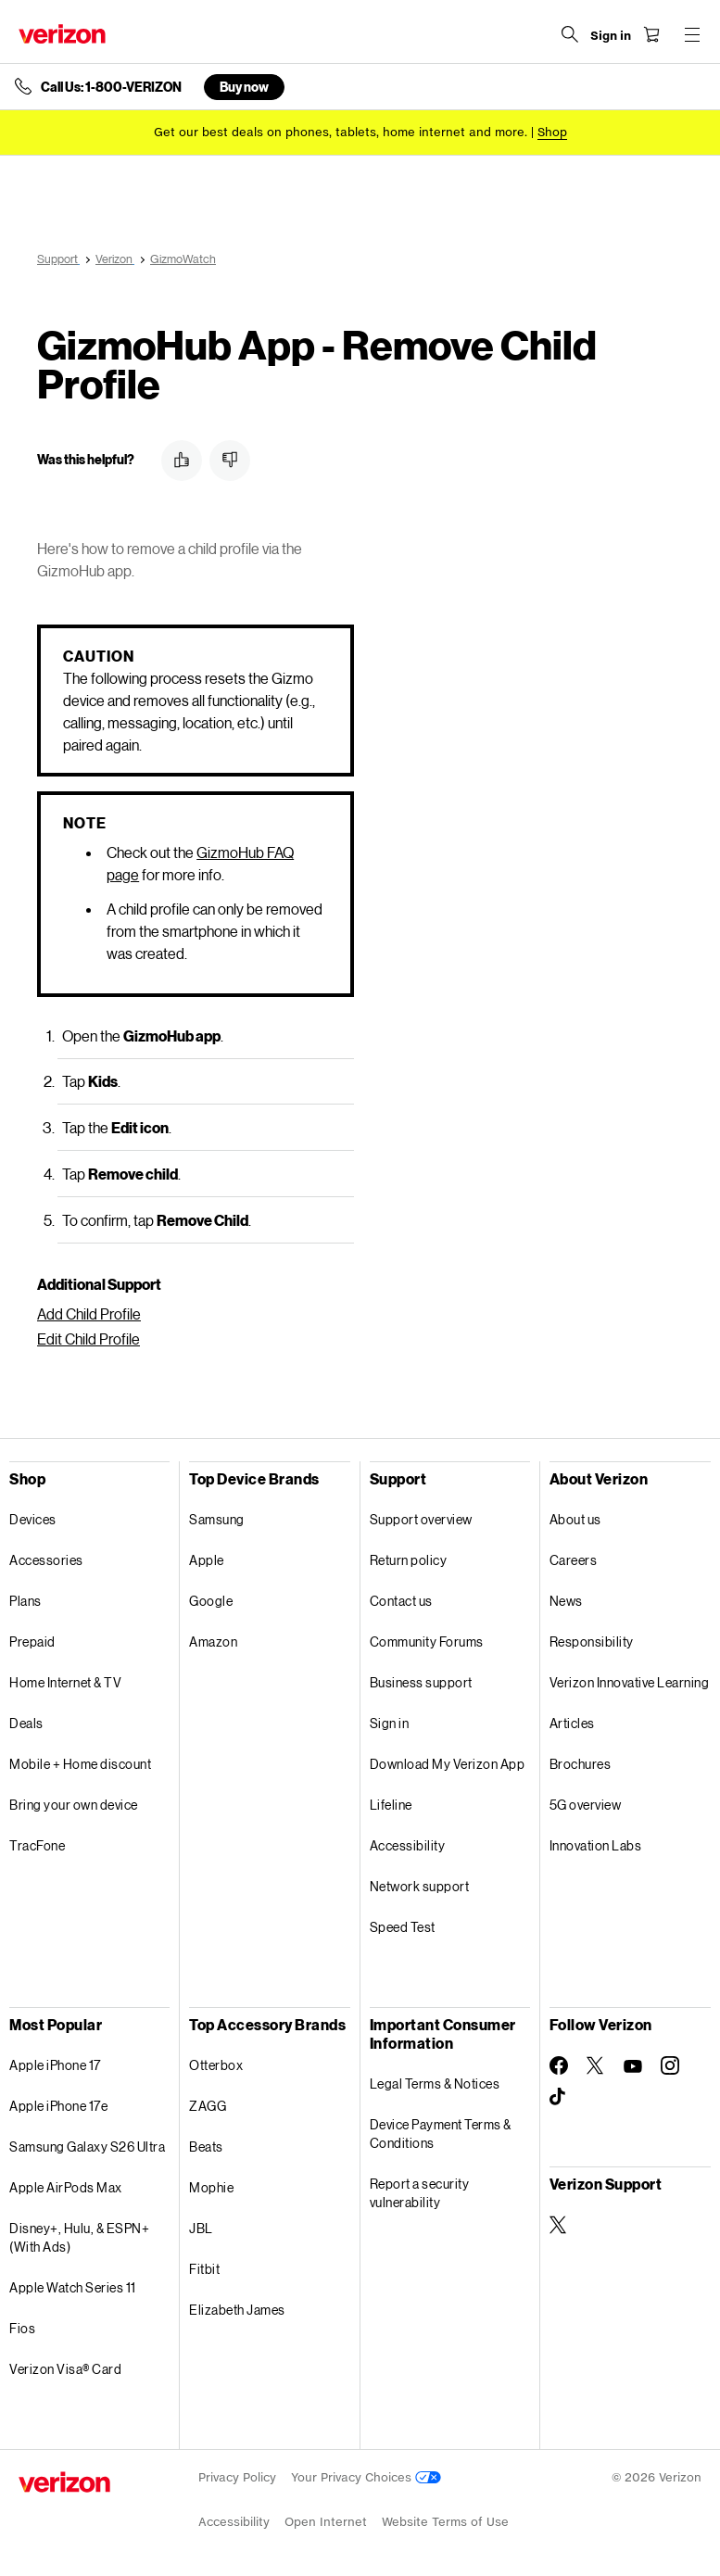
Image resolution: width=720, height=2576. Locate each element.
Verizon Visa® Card (65, 2369)
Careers (573, 1560)
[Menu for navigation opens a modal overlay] (692, 34)
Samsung (217, 1519)
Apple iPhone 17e (58, 2106)
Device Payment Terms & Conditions (441, 2133)
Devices (33, 1519)
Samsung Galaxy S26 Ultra (87, 2146)
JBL (201, 2228)
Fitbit (204, 2269)
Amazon (213, 1641)
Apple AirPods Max (65, 2187)
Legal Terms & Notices (435, 2083)
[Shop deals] (552, 132)
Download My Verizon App (447, 1764)
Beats (206, 2146)
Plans (25, 1601)
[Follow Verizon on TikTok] (558, 2097)
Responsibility (591, 1641)
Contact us (401, 1601)
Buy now (244, 87)
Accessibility (408, 1845)
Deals (26, 1723)
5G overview (585, 1804)
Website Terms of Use (445, 2522)
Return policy (409, 1560)
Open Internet (325, 2522)
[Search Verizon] (569, 34)
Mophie (211, 2187)
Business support (421, 1682)
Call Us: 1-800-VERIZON (111, 87)
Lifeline (391, 1804)
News (566, 1601)
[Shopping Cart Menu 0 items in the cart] (651, 34)
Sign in (390, 1723)
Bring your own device (73, 1804)
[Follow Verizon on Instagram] (670, 2065)
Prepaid (32, 1641)
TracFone (37, 1845)
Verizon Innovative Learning (629, 1682)
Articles (572, 1723)
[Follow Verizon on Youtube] (633, 2066)
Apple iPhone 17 (55, 2065)
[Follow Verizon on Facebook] (558, 2065)
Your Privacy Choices (366, 2477)
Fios (22, 2328)
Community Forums (427, 1641)
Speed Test (403, 1927)
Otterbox (216, 2065)
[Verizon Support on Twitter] (558, 2225)
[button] (181, 460)
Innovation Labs (595, 1845)
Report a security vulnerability (420, 2193)
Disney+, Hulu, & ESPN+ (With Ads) (79, 2237)
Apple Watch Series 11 (72, 2287)
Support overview (421, 1519)
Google (211, 1601)
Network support (420, 1886)
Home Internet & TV (65, 1682)
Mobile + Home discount (80, 1764)
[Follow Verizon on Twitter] (596, 2065)
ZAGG (207, 2106)
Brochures (580, 1764)
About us (575, 1519)
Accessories (46, 1560)
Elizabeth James (237, 2309)
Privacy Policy (237, 2477)
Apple (206, 1560)
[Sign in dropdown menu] (610, 36)
